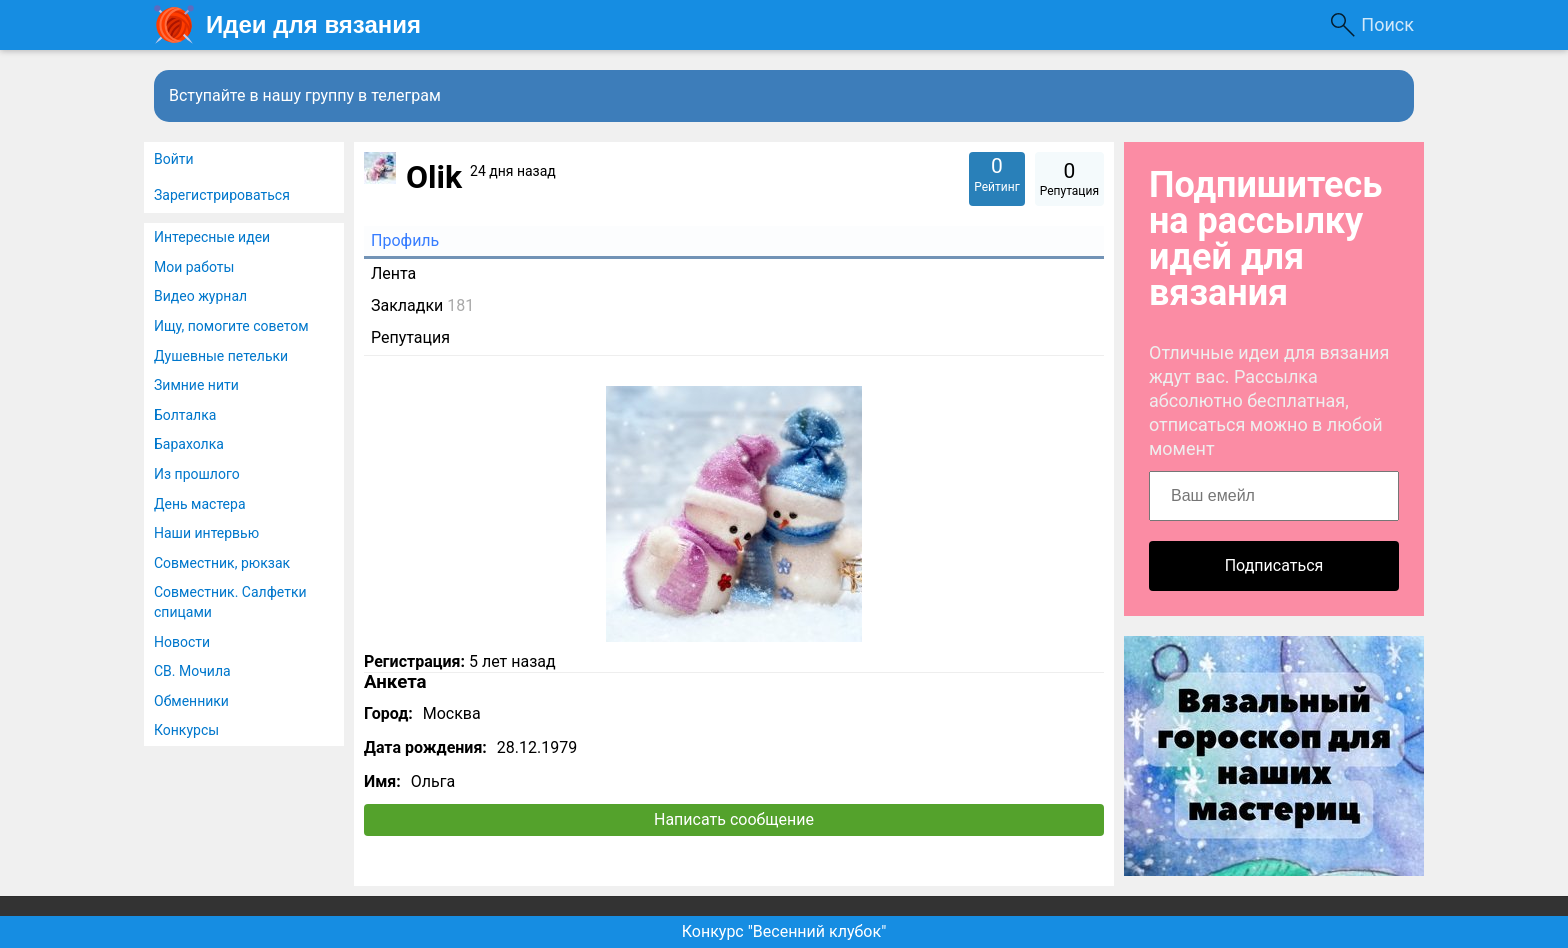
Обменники (191, 701)
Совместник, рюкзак (222, 563)
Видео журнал (200, 296)
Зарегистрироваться (222, 195)
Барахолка (189, 444)
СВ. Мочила (192, 671)
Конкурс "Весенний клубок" (784, 931)
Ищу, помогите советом (231, 326)
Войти (174, 159)
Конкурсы (186, 730)
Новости (182, 642)
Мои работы (194, 267)
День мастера (200, 504)
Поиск (1387, 24)
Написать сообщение (734, 819)
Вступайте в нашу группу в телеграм (305, 95)
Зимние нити (196, 385)
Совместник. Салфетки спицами (230, 602)
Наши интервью (206, 533)
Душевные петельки (221, 356)
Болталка (185, 415)
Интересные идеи (212, 237)
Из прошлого (197, 474)
